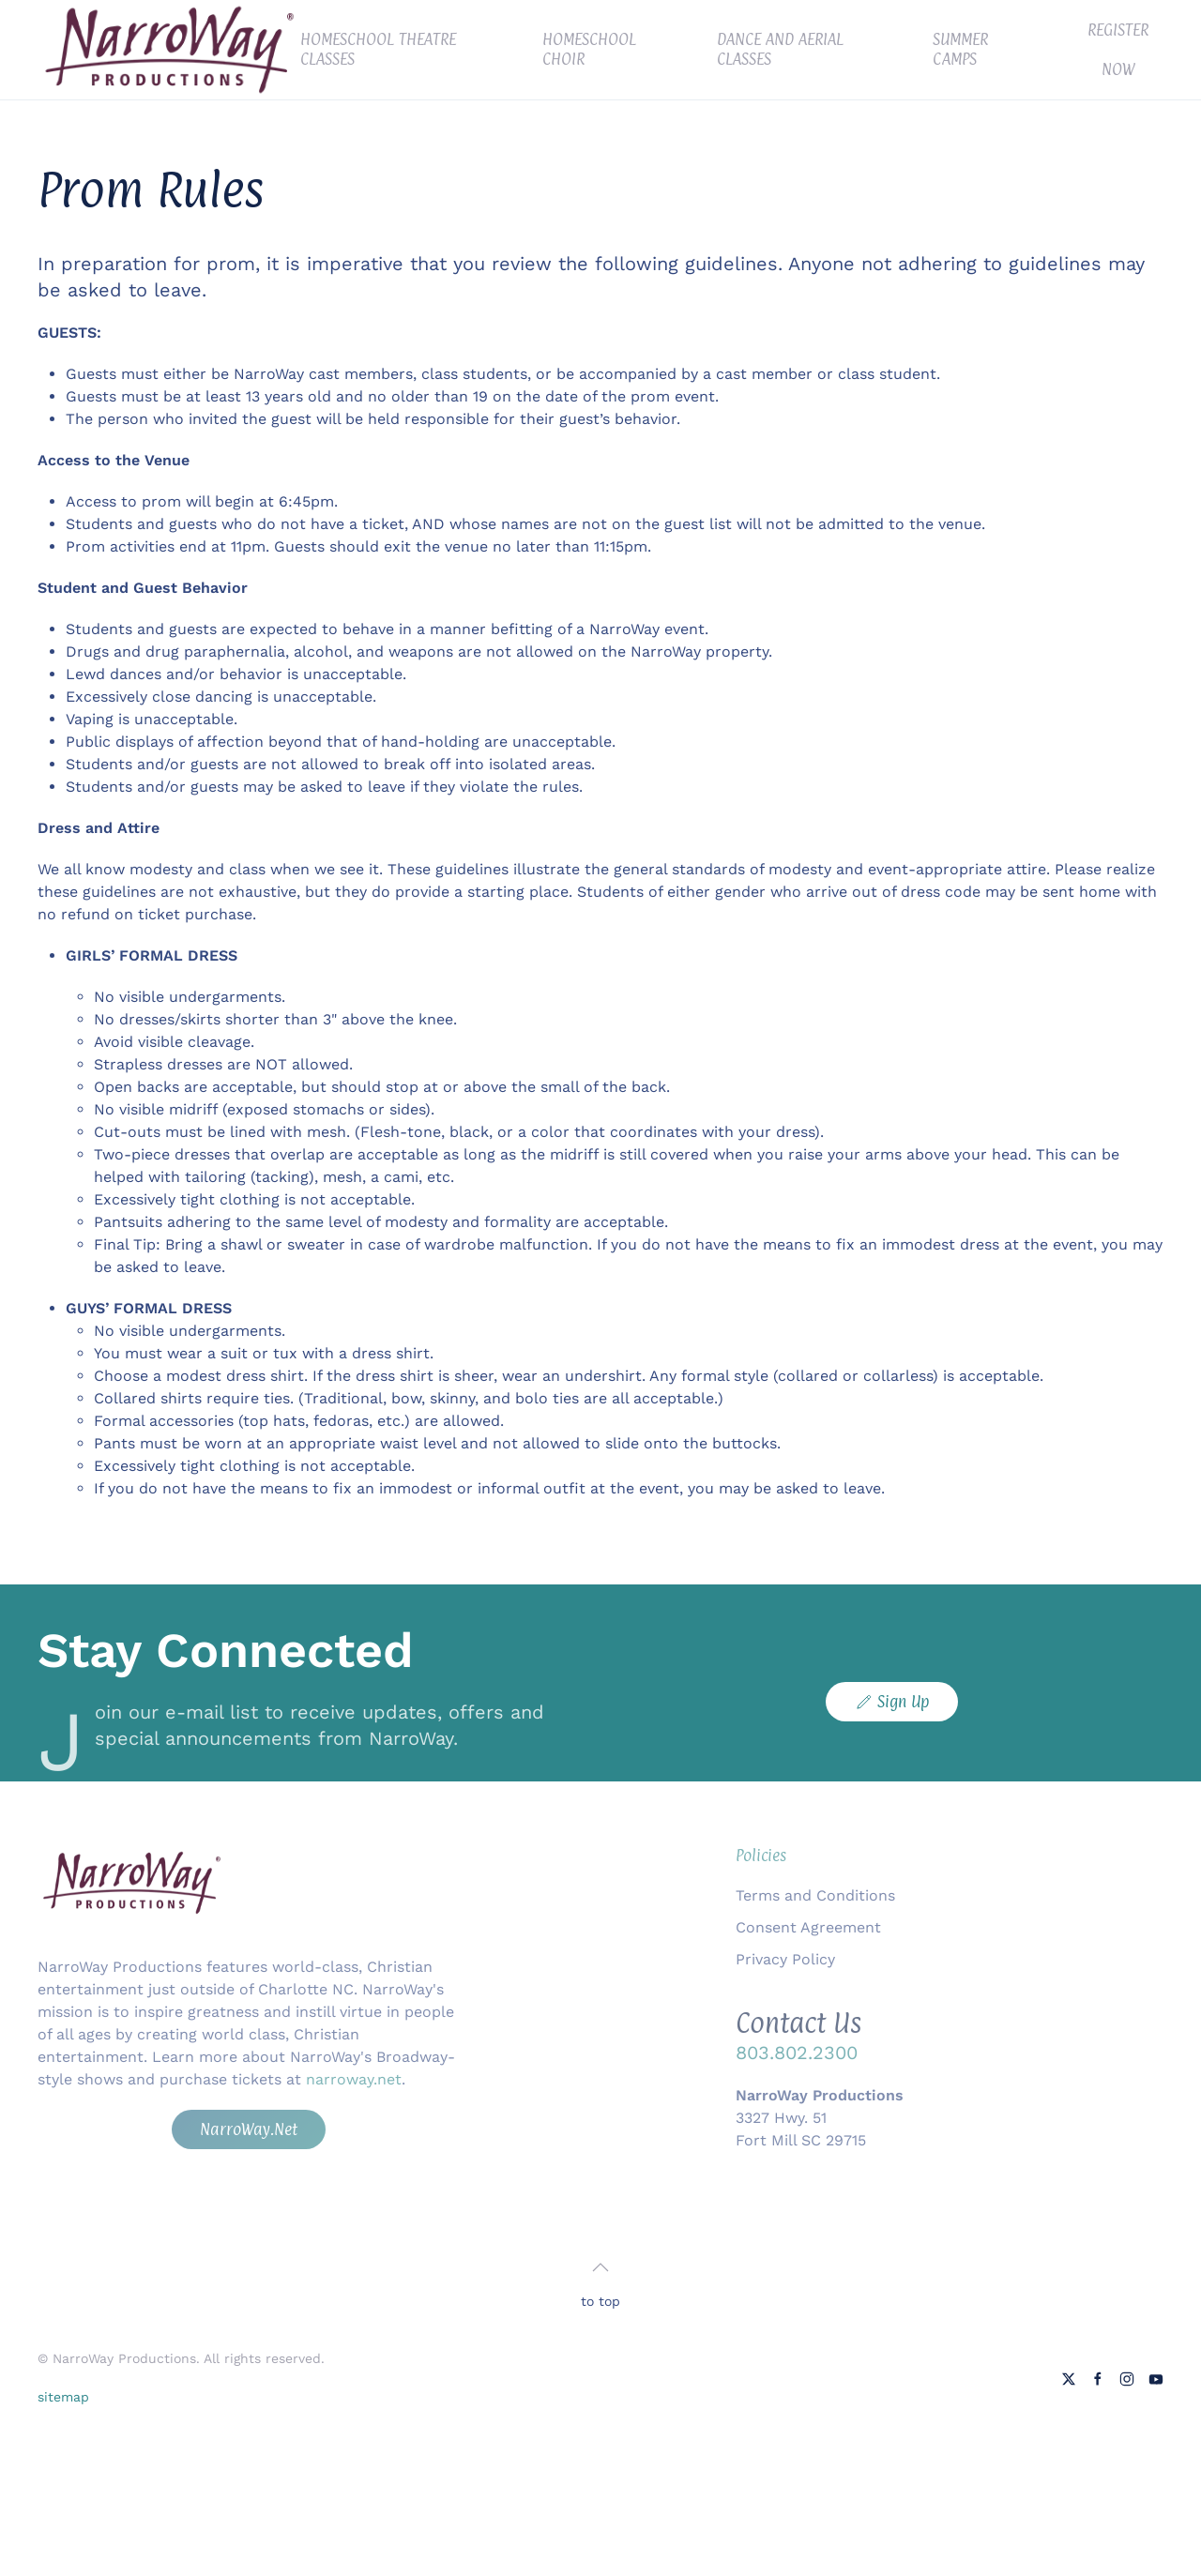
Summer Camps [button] (960, 49)
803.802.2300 (797, 2052)
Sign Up (892, 1701)
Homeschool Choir (589, 49)
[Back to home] (169, 49)
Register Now (1117, 50)
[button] (600, 2267)
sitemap (63, 2396)
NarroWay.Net (248, 2129)
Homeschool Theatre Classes (378, 49)
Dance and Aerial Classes (780, 49)
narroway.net (354, 2079)
